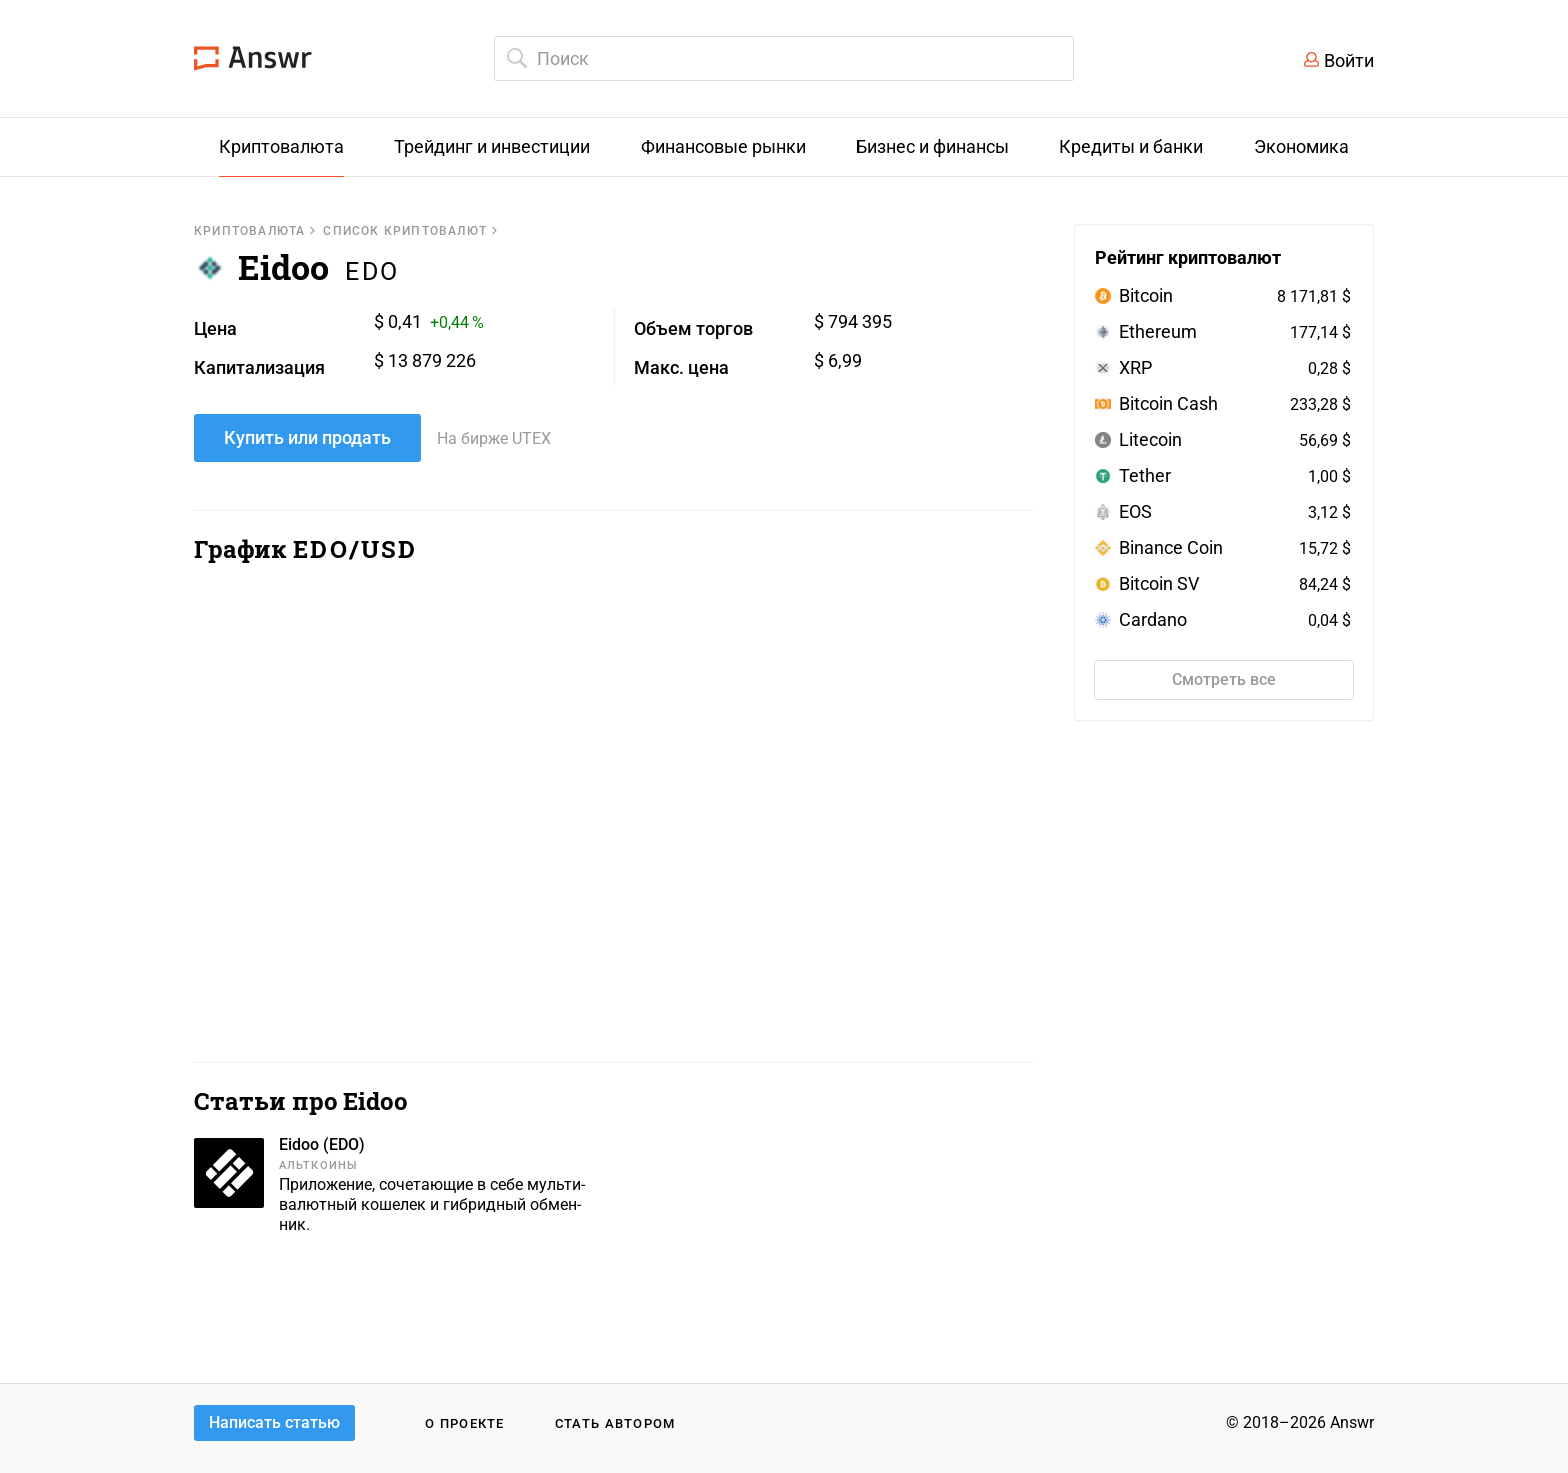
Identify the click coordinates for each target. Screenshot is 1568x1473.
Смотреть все (1224, 679)
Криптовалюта (249, 231)
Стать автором (615, 1423)
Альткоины (318, 1165)
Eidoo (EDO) (322, 1144)
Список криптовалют (405, 231)
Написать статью (274, 1422)
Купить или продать (307, 437)
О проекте (465, 1423)
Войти (1349, 60)
